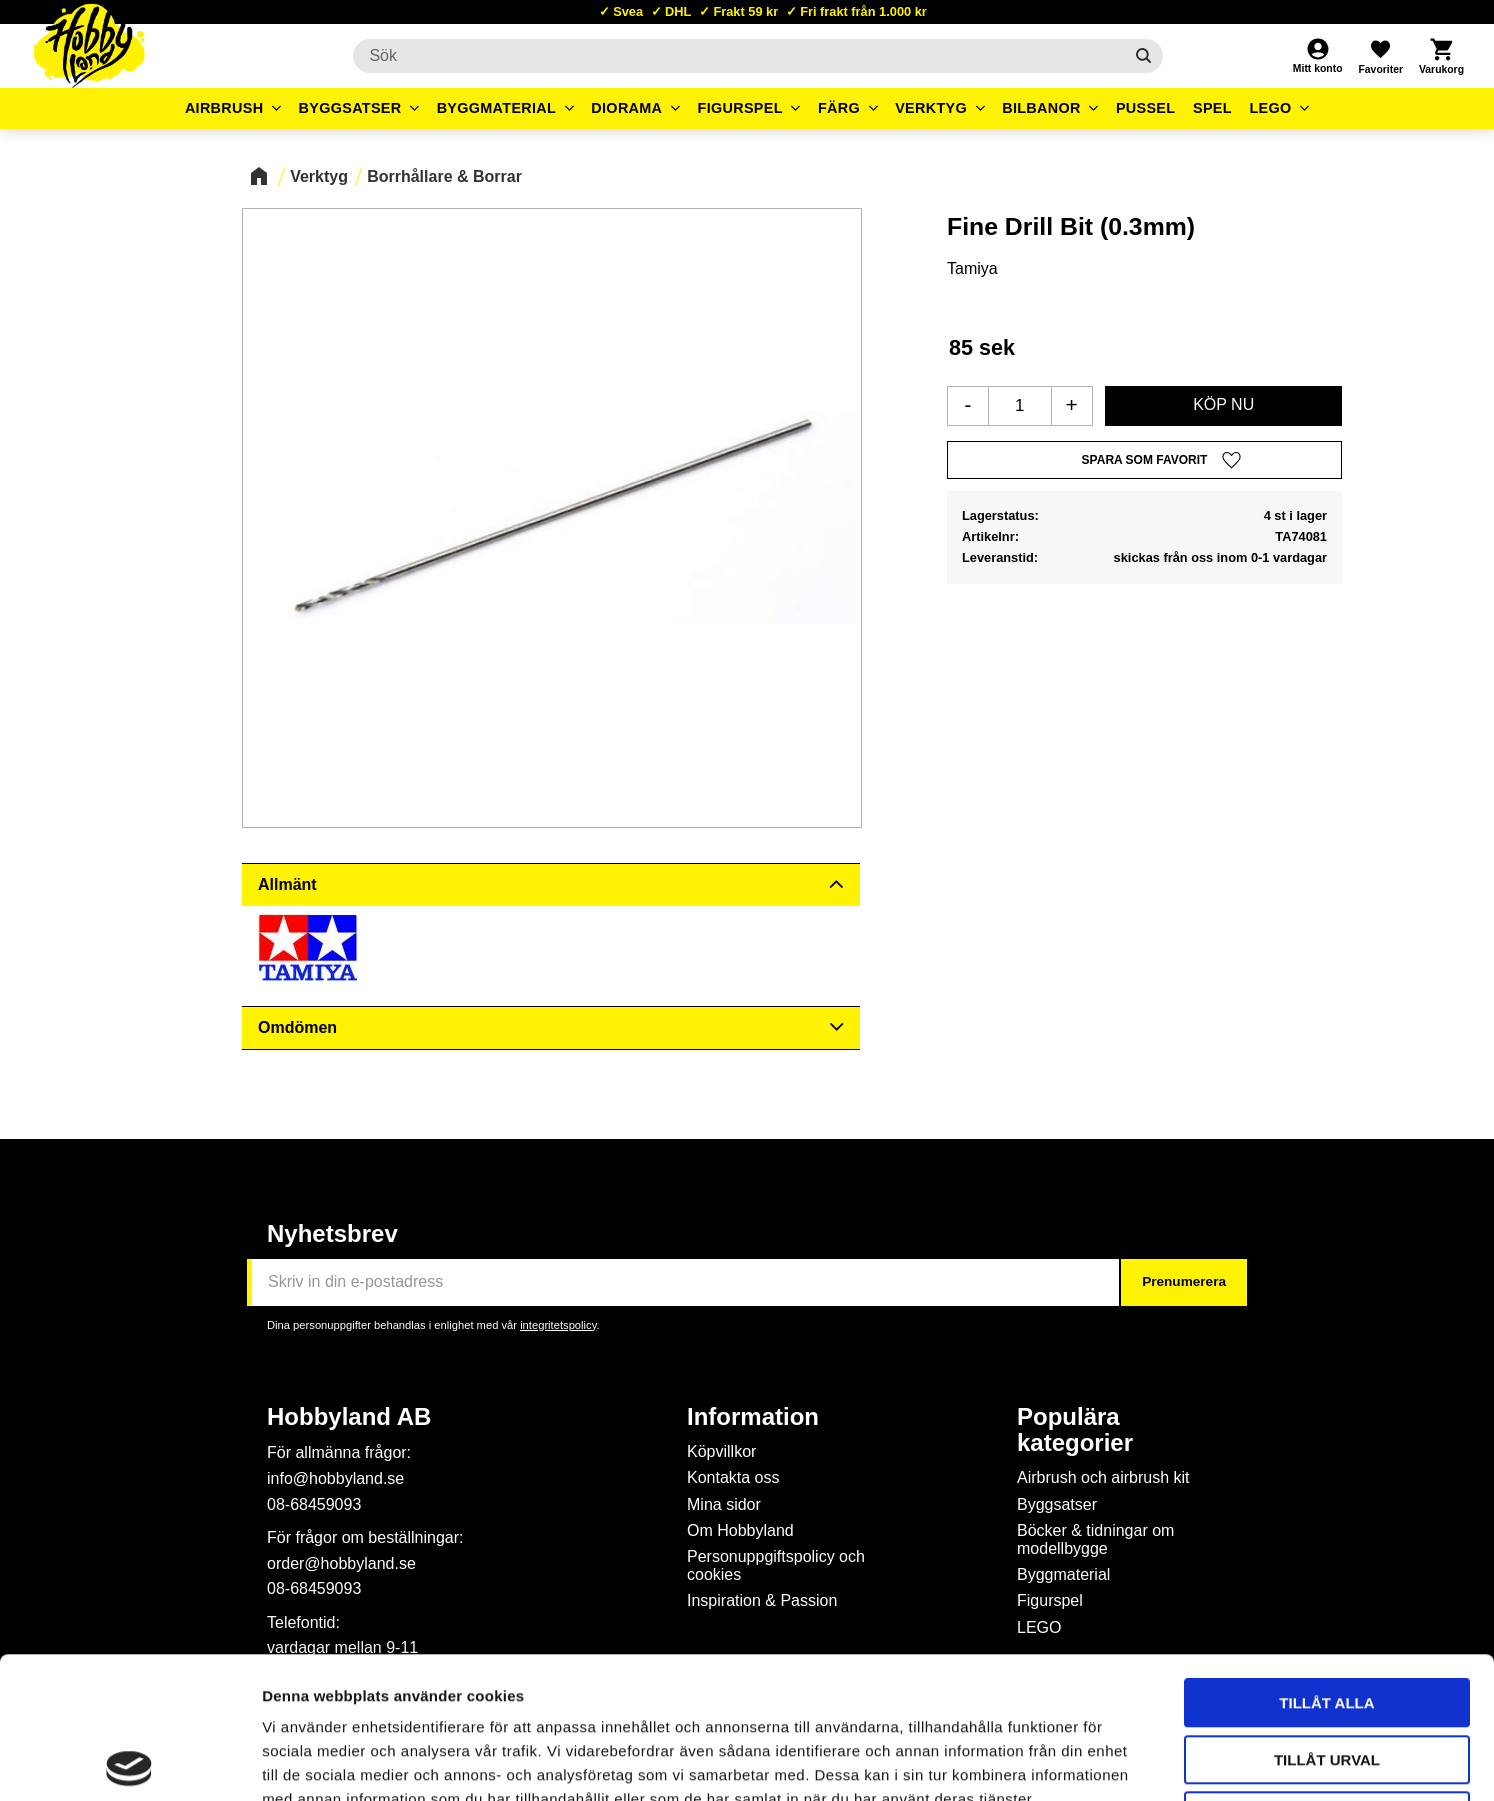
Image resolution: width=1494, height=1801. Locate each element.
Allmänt (287, 884)
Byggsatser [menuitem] (350, 108)
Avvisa (1327, 1674)
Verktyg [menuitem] (931, 108)
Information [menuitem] (753, 1417)
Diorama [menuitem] (626, 108)
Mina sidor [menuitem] (724, 1504)
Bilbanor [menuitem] (1041, 108)
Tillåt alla (1326, 1561)
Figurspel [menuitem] (740, 108)
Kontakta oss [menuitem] (733, 1477)
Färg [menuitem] (839, 108)
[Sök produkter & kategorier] (737, 56)
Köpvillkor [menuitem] (721, 1451)
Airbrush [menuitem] (224, 108)
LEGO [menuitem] (1270, 108)
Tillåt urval (1327, 1618)
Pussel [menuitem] (1146, 108)
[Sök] (1143, 56)
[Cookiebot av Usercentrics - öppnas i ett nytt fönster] (129, 1762)
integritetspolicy (558, 1325)
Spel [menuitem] (1212, 108)
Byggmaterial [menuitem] (497, 108)
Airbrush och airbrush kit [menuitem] (1103, 1477)
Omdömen (297, 1027)
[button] (1380, 56)
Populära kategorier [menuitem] (1075, 1430)
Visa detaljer (1086, 1761)
